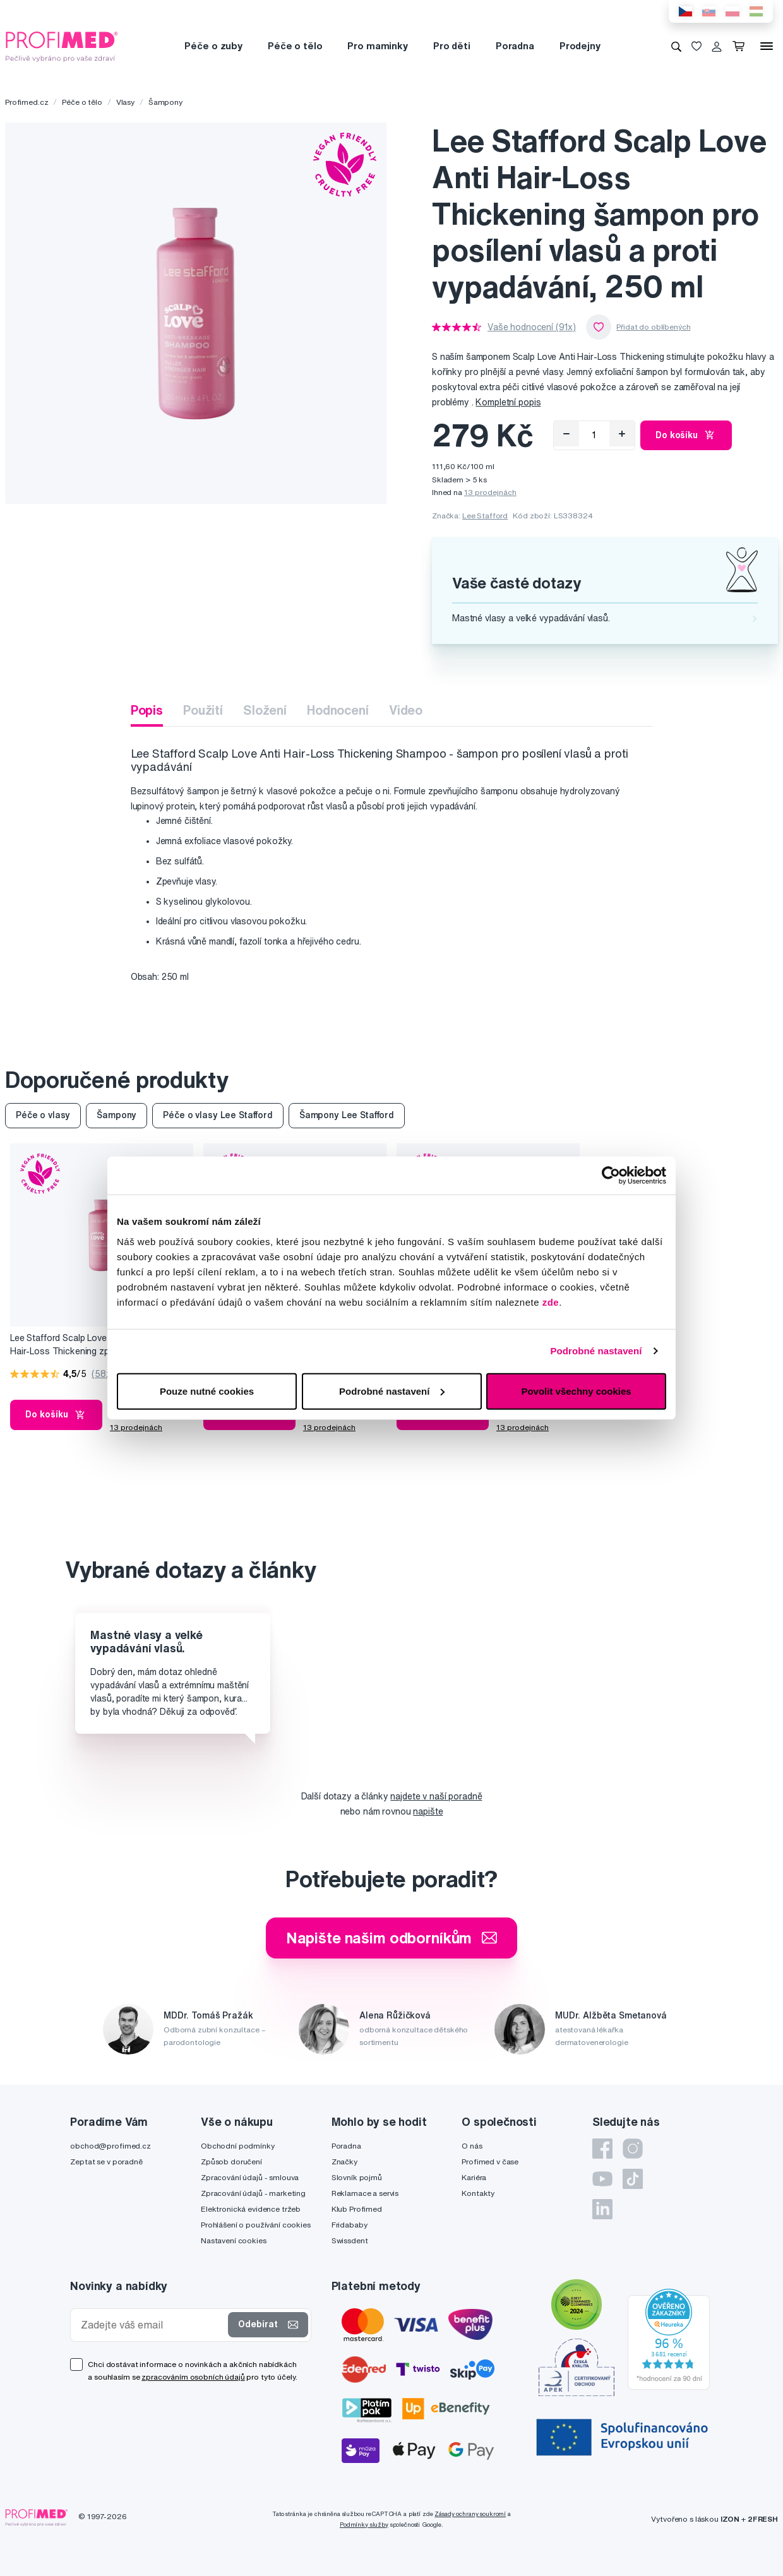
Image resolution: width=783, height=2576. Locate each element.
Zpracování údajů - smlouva (250, 2177)
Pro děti (451, 46)
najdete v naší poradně (436, 1796)
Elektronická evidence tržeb (251, 2209)
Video (405, 710)
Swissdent (350, 2240)
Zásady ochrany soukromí (470, 2514)
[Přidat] (622, 433)
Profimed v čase (490, 2161)
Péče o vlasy (43, 1115)
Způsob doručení (231, 2161)
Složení (265, 710)
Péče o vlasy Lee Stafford (218, 1115)
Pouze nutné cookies (207, 1390)
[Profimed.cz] (62, 45)
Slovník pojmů (357, 2177)
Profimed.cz (26, 102)
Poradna (515, 46)
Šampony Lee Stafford (346, 1115)
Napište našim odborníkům (392, 1937)
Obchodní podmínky (238, 2146)
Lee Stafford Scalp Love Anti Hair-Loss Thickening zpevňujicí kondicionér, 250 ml (74, 1345)
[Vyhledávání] (676, 46)
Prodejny (580, 46)
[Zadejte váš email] (152, 2325)
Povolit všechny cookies (576, 1390)
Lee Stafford (485, 515)
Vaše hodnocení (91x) (531, 327)
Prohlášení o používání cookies (256, 2225)
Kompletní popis (508, 402)
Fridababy (350, 2225)
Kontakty (478, 2193)
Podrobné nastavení (596, 1350)
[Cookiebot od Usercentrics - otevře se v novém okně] (611, 1175)
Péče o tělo (295, 46)
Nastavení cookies (233, 2240)
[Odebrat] (566, 433)
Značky (344, 2161)
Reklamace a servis (365, 2193)
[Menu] (766, 46)
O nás (472, 2146)
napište (428, 1811)
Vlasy (125, 102)
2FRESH (763, 2519)
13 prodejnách (490, 492)
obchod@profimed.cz (110, 2146)
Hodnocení (338, 710)
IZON (729, 2519)
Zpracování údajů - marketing (253, 2193)
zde (550, 1301)
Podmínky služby (364, 2524)
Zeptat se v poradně (106, 2161)
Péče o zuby (213, 46)
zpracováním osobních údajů (192, 2377)
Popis (147, 710)
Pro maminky (377, 46)
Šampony (165, 102)
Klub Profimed (357, 2209)
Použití (203, 710)
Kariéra (474, 2177)
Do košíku (686, 435)
